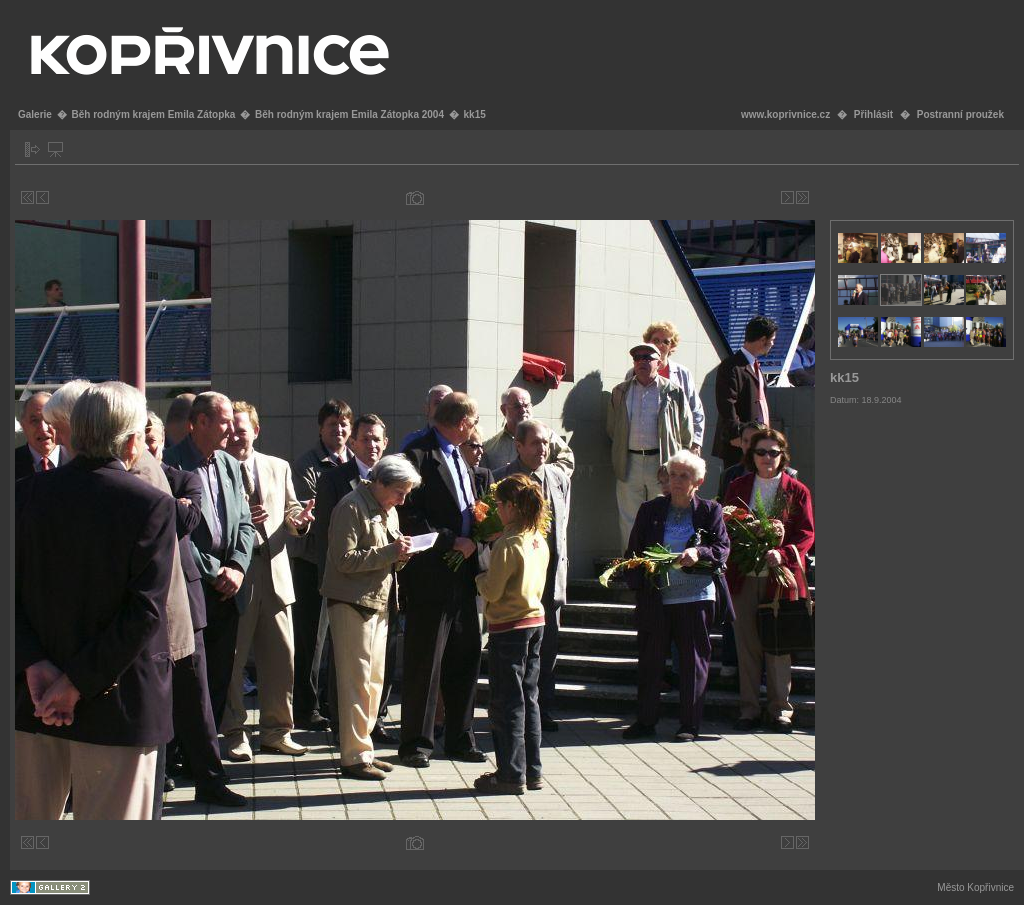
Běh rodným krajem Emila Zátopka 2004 (349, 114)
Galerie (35, 114)
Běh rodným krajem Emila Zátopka (153, 114)
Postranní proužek (960, 114)
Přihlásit (873, 114)
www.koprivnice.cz (785, 114)
